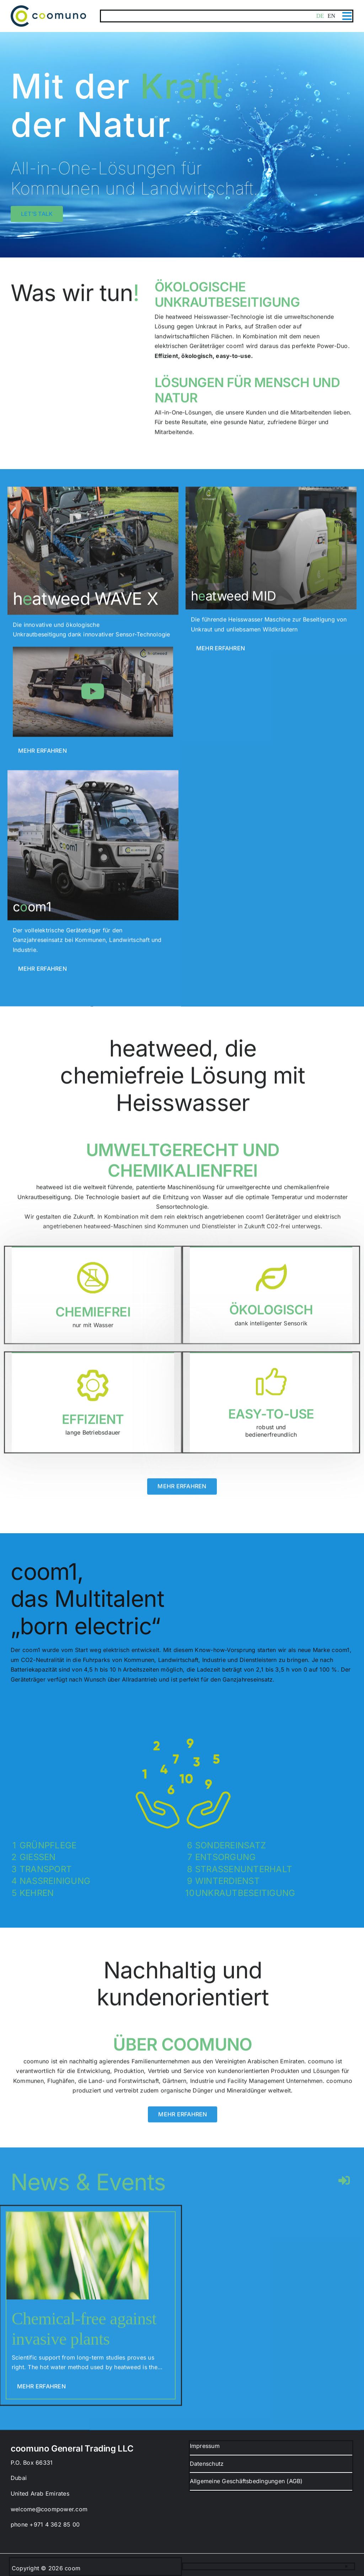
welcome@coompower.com (49, 2509)
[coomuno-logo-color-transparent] (48, 8)
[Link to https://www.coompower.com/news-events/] (344, 2186)
